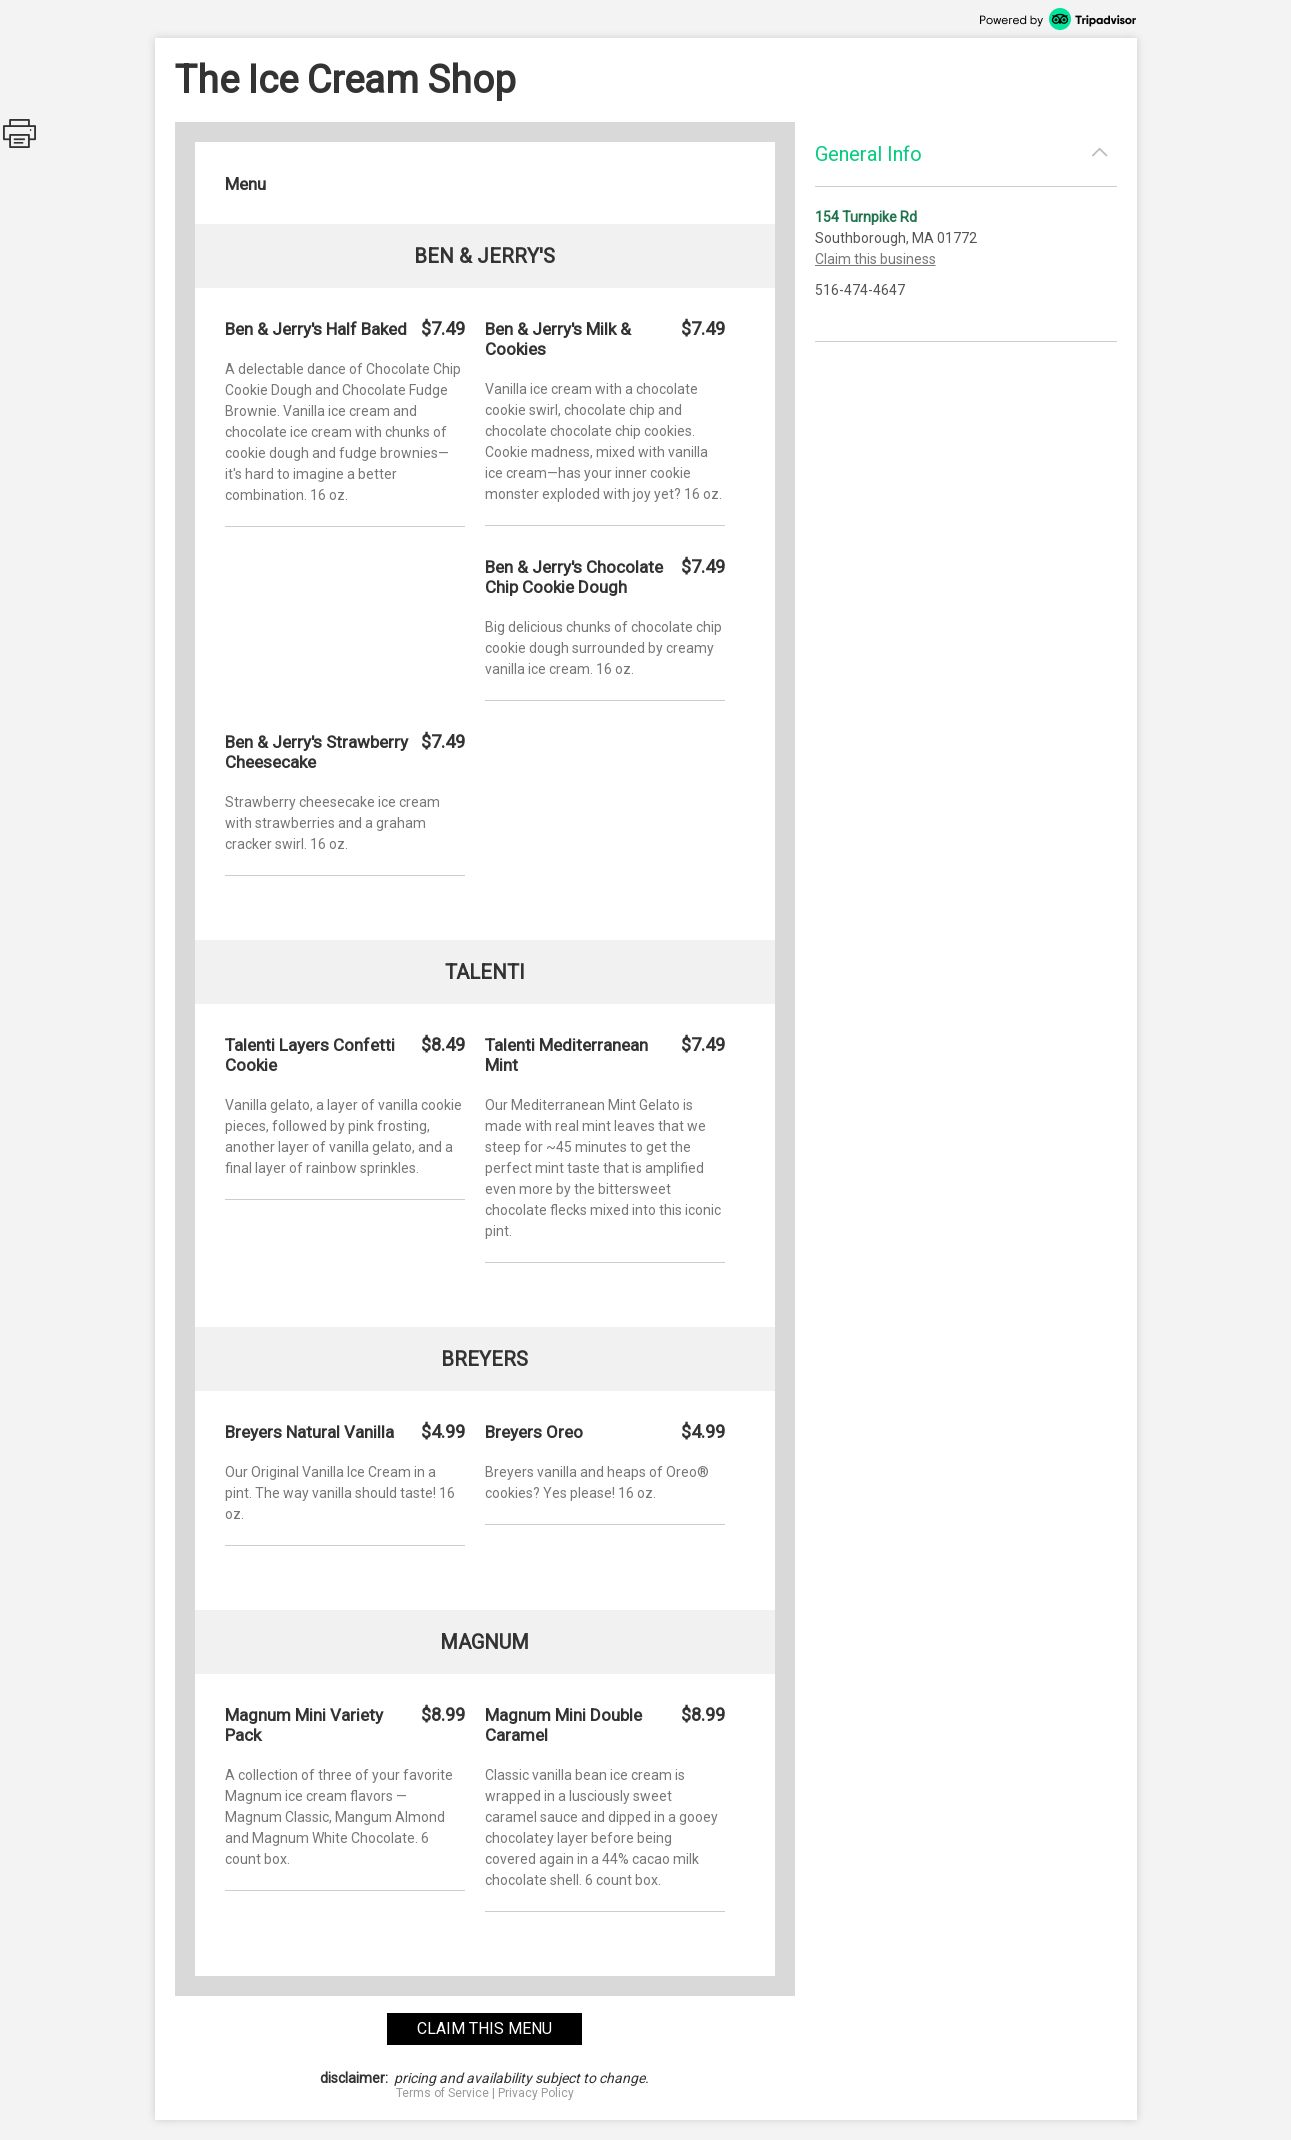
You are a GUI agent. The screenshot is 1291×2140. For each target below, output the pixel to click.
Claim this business (875, 259)
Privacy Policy (536, 2093)
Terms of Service (442, 2093)
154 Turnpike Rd (866, 217)
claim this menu (484, 2028)
